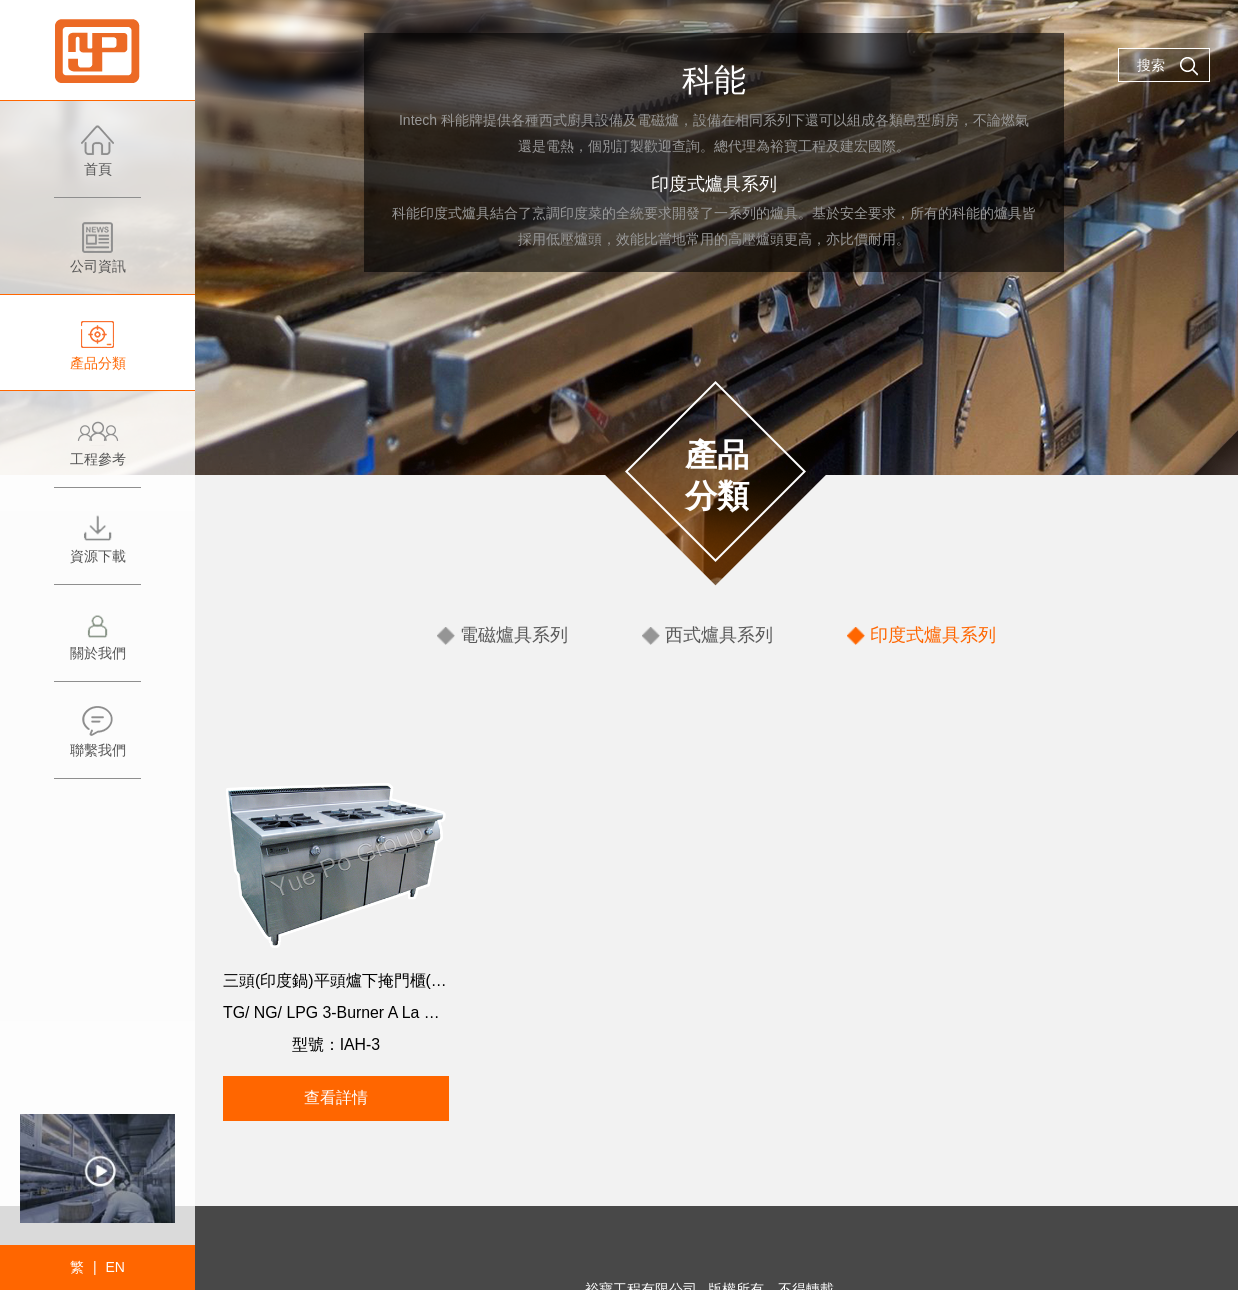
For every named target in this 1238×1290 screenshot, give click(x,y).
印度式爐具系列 (921, 633)
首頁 (97, 160)
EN (114, 1267)
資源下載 (97, 547)
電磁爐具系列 (527, 633)
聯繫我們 (97, 741)
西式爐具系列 (720, 633)
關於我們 (97, 644)
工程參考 (97, 450)
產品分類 (97, 354)
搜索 (1168, 66)
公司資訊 (97, 257)
